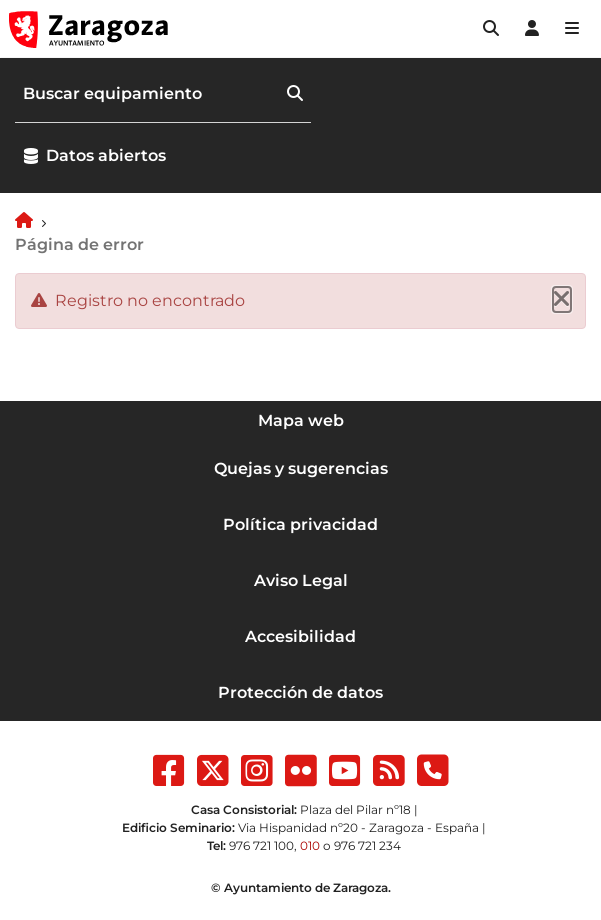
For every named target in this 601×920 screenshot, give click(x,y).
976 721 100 (261, 845)
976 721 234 (367, 845)
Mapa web (301, 420)
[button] (491, 29)
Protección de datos (300, 692)
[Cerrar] (562, 299)
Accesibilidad (300, 636)
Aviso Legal (301, 580)
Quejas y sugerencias (301, 468)
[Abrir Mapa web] (572, 29)
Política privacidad (300, 524)
